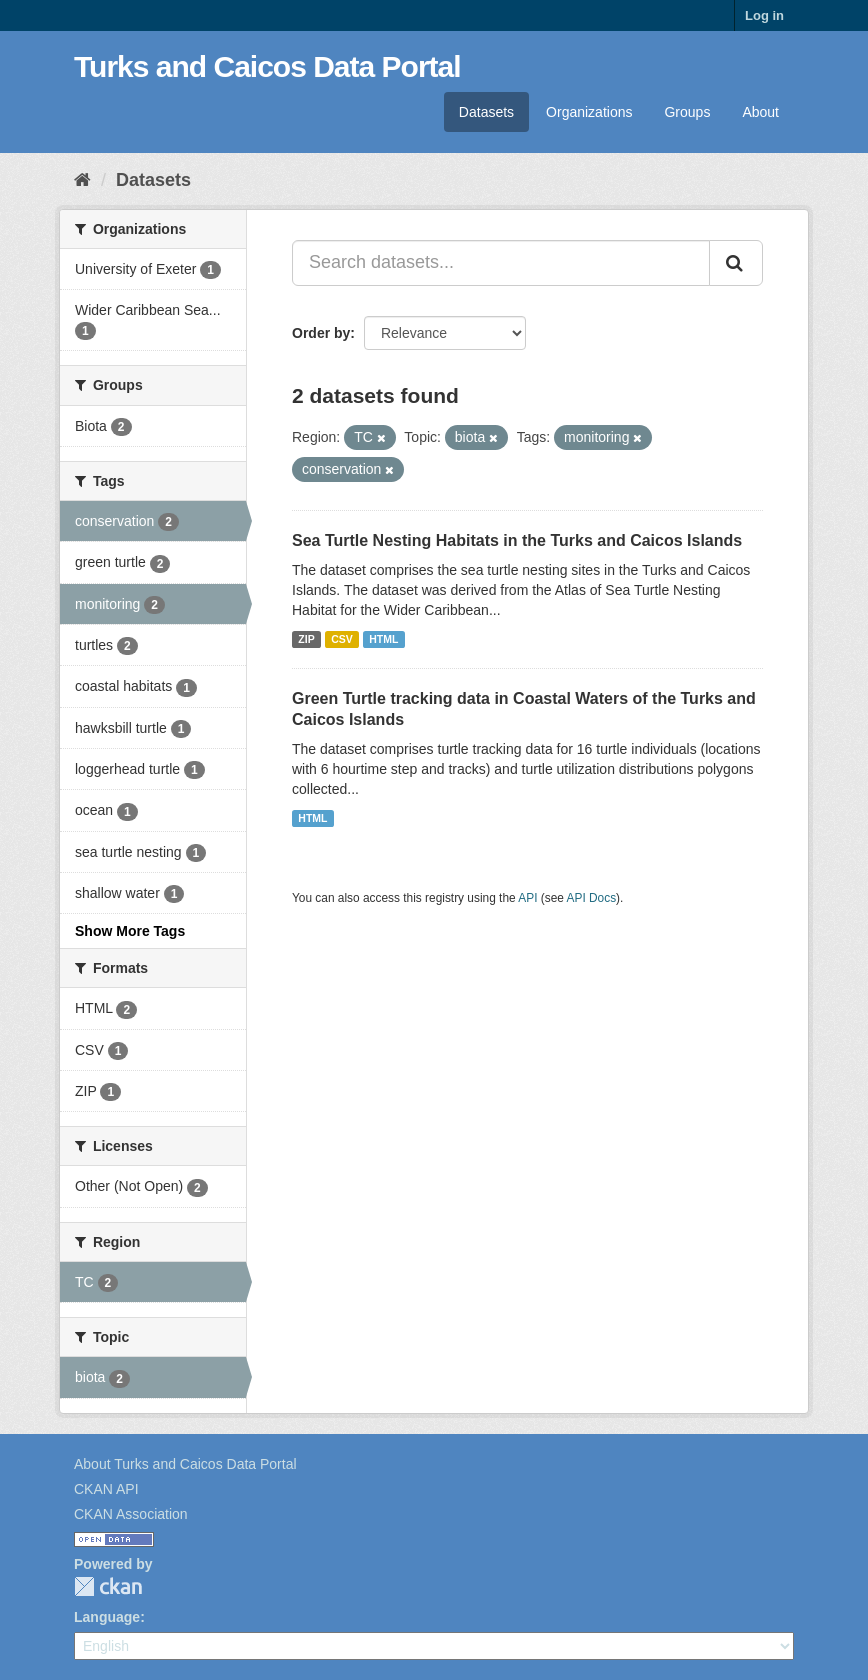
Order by (321, 333)
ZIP (306, 639)
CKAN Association (131, 1514)
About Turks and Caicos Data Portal (185, 1464)
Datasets (486, 112)
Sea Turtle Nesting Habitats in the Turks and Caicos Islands (517, 540)
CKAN (108, 1586)
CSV (342, 639)
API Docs (592, 898)
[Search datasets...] (501, 263)
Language (107, 1617)
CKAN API (106, 1489)
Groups (687, 112)
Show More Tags (130, 931)
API (527, 898)
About (760, 112)
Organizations (589, 112)
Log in (764, 15)
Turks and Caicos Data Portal (267, 66)
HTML (383, 639)
